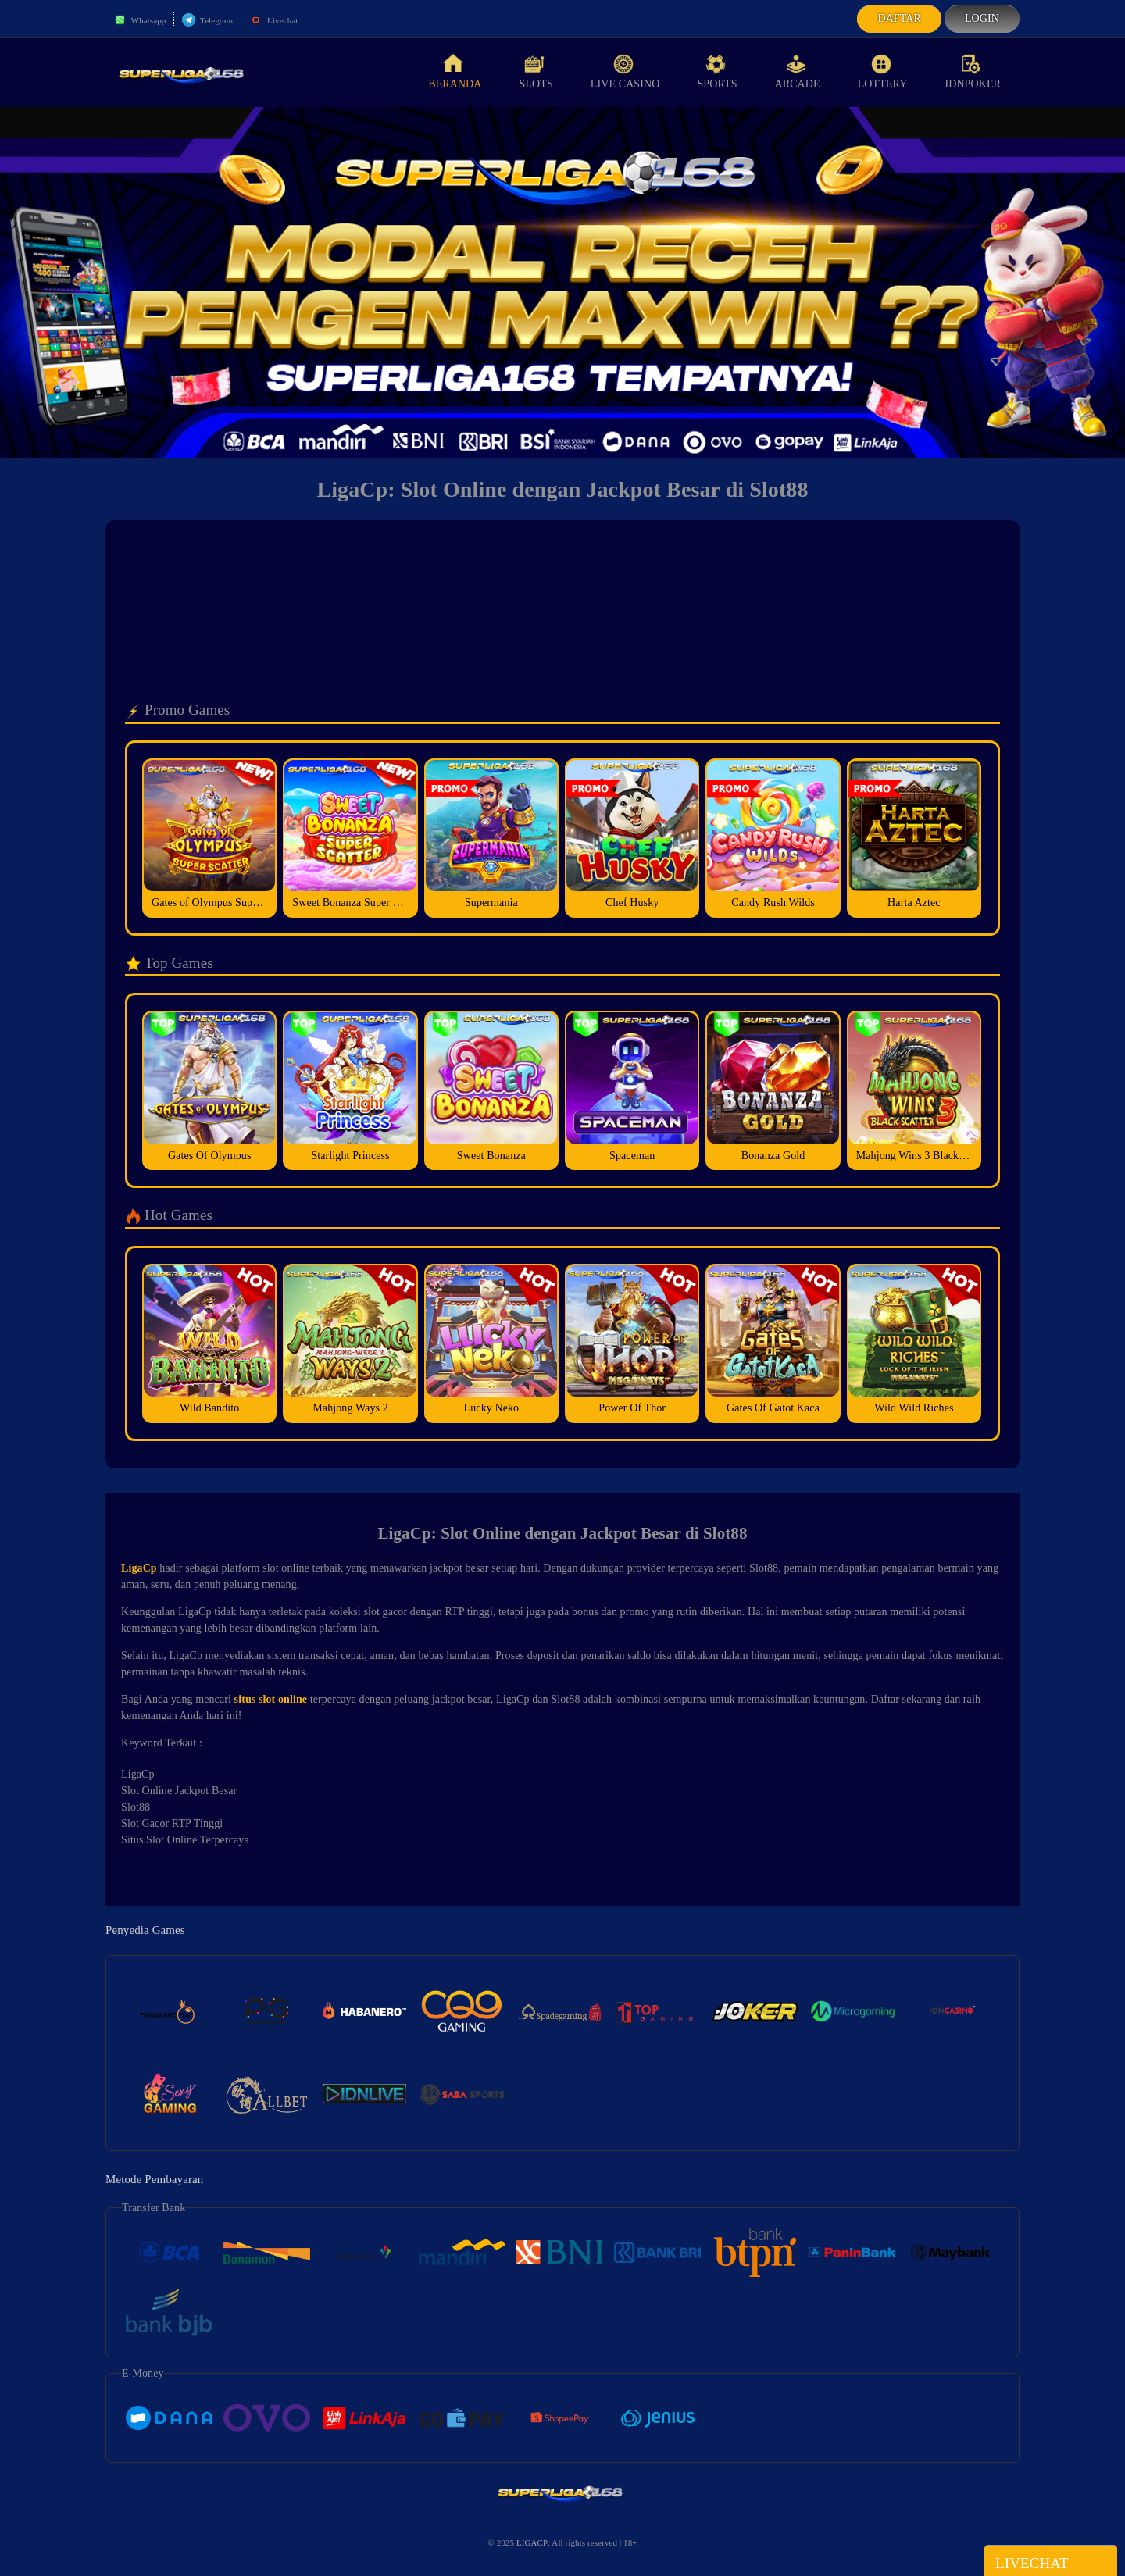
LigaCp (139, 1568)
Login (982, 18)
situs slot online (271, 1699)
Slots (536, 72)
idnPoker (973, 72)
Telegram (207, 20)
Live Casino (625, 72)
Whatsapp (139, 20)
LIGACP (532, 2542)
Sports (717, 72)
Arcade (797, 72)
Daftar (899, 18)
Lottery (883, 72)
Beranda (454, 72)
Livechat (273, 20)
